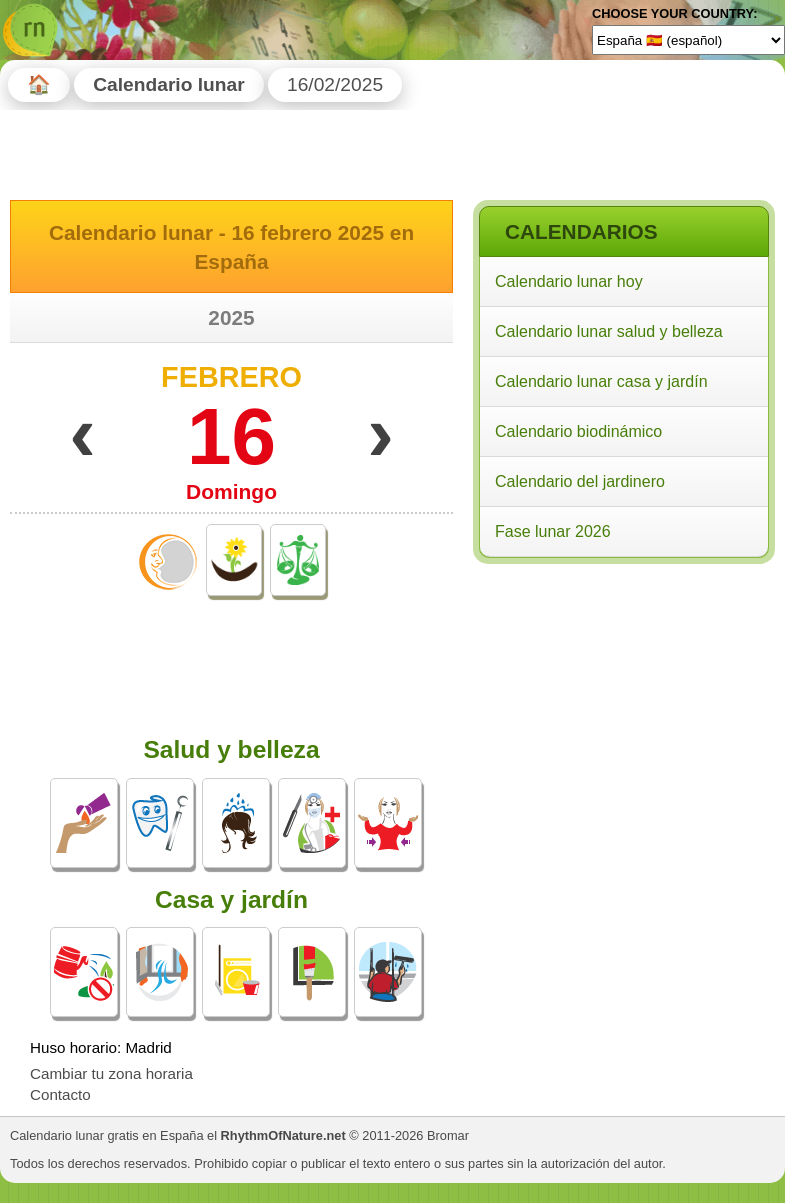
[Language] (688, 40)
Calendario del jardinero (580, 481)
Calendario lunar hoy (569, 281)
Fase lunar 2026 (553, 531)
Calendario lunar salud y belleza (609, 331)
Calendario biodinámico (578, 431)
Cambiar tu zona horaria (111, 1073)
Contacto (60, 1094)
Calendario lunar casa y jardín (601, 381)
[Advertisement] (623, 699)
